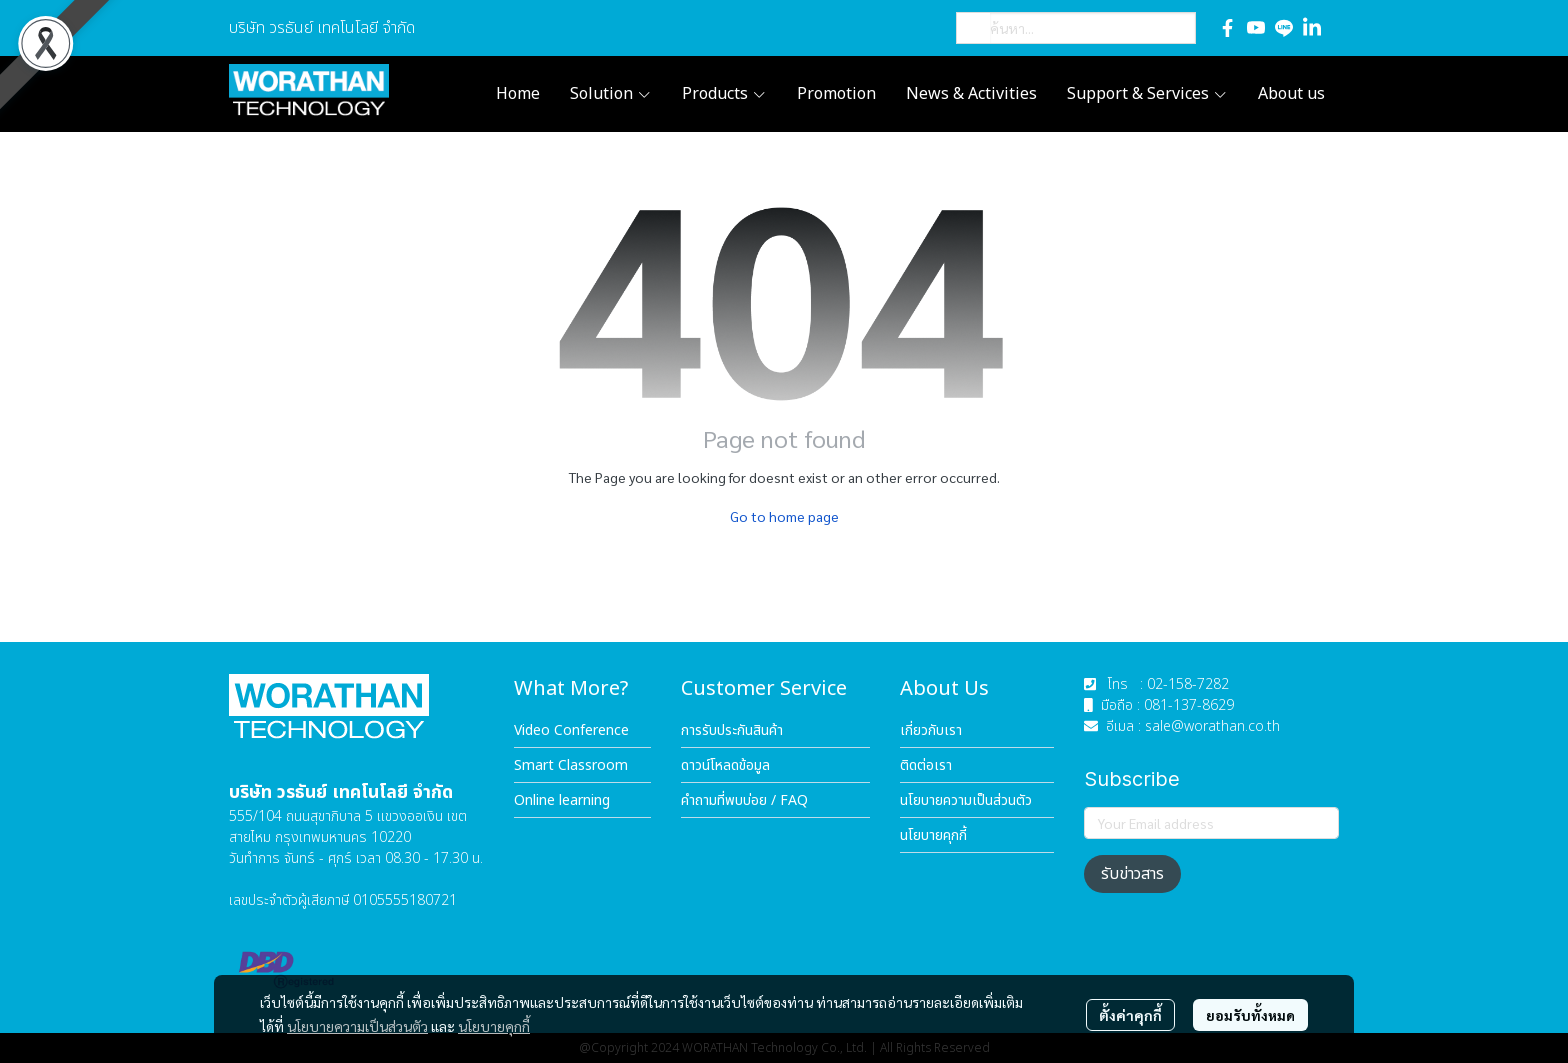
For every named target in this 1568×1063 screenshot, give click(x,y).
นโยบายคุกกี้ (494, 1026)
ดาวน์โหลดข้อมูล (725, 765)
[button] (1076, 28)
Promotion (836, 94)
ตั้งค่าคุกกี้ (1130, 1015)
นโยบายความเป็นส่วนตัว (357, 1026)
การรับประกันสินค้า (732, 730)
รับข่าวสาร (1132, 874)
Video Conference (571, 730)
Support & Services (1147, 94)
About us (1291, 94)
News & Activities (971, 94)
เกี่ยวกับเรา (931, 730)
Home (518, 94)
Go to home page (784, 516)
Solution (611, 94)
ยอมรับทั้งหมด (1250, 1015)
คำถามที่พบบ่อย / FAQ (744, 800)
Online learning (562, 800)
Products (724, 94)
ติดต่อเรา (926, 765)
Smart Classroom (571, 765)
